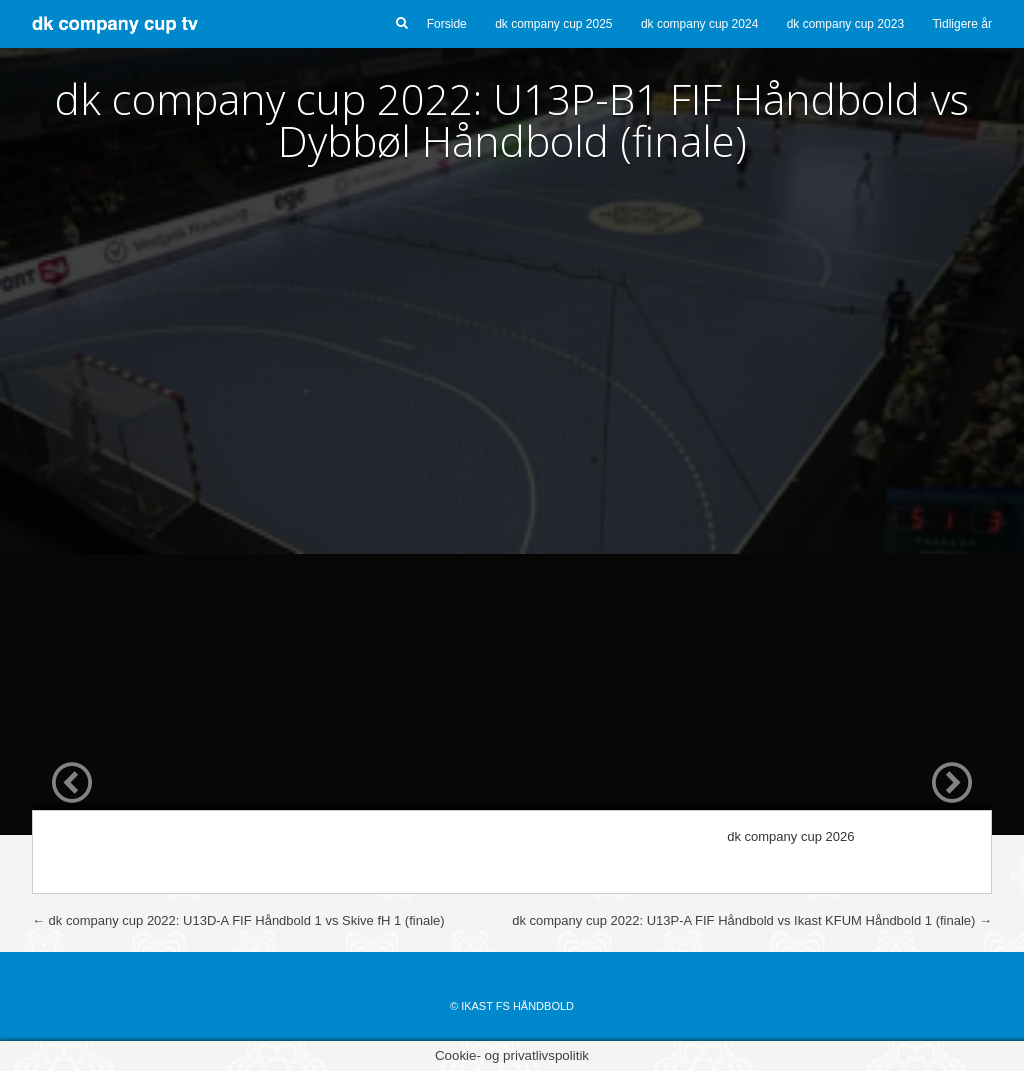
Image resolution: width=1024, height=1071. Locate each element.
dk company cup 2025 (553, 24)
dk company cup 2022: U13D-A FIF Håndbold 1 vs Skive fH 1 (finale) (238, 920)
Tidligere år (962, 24)
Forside (447, 24)
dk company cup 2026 (790, 836)
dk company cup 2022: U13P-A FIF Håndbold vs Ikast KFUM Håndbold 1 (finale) (752, 920)
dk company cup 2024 (699, 24)
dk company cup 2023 (845, 24)
